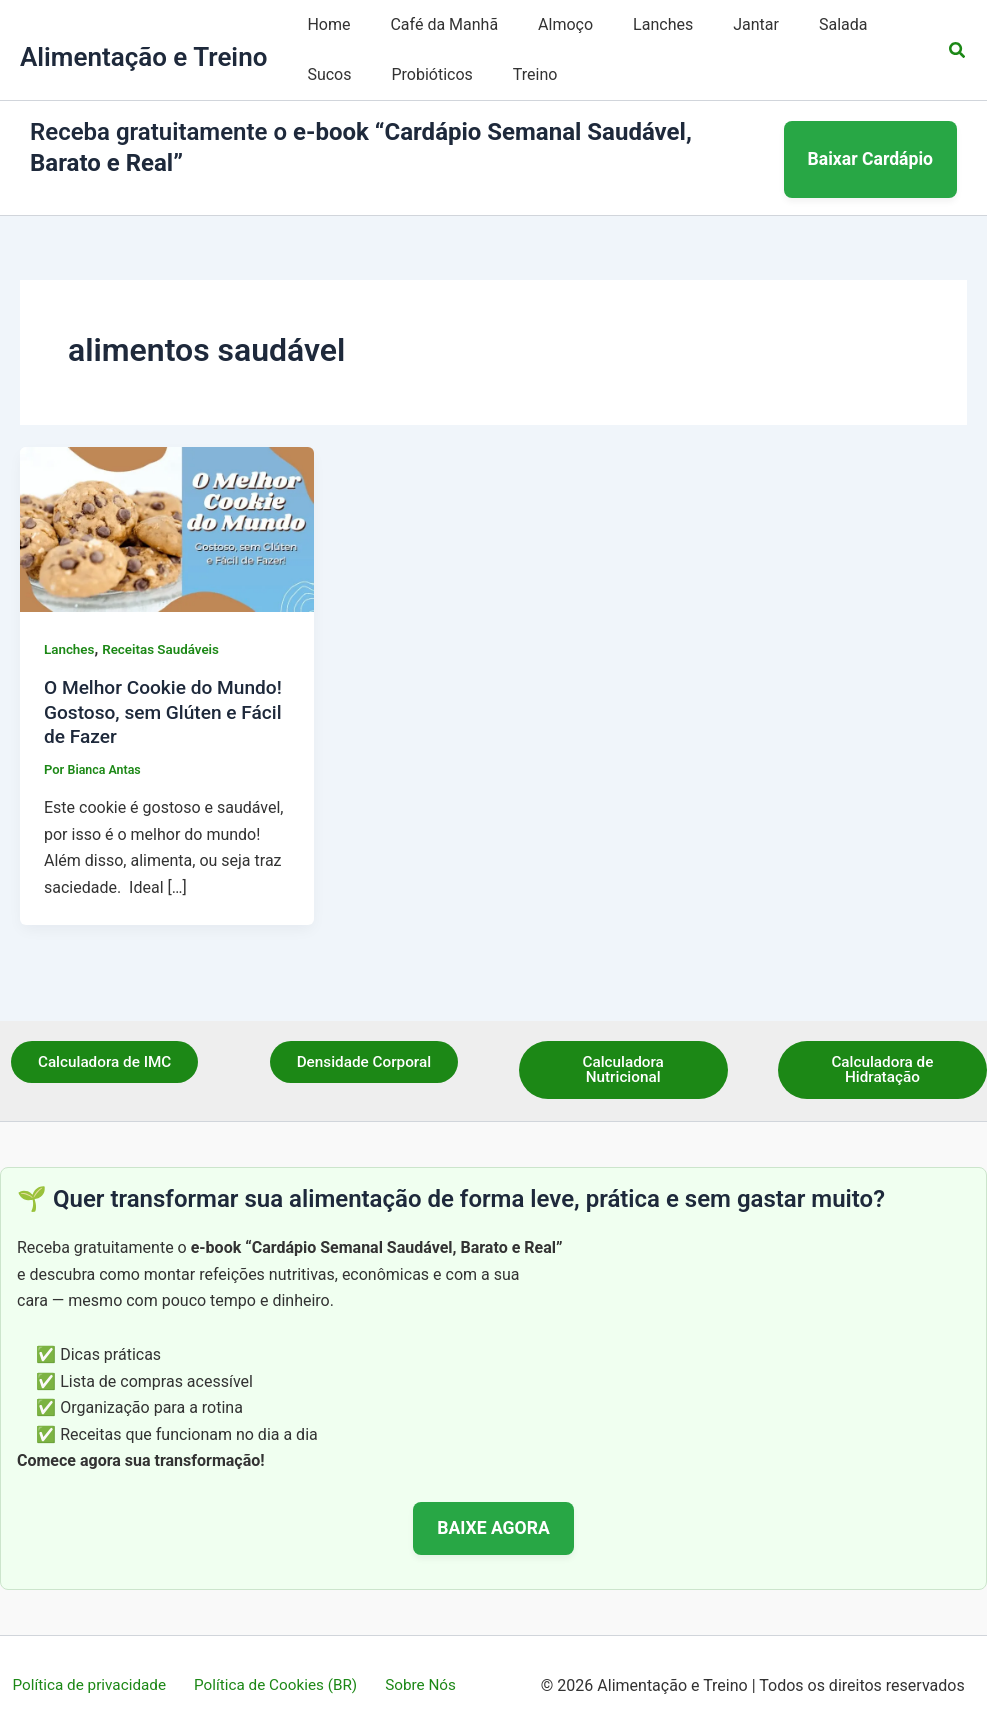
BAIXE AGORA (493, 1507)
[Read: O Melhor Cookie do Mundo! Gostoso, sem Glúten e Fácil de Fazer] (167, 504)
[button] (958, 50)
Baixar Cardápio (871, 147)
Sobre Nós (416, 1663)
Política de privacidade (95, 1663)
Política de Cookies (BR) (277, 1663)
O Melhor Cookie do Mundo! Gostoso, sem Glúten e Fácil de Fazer (145, 687)
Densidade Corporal (363, 1039)
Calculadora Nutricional (623, 1047)
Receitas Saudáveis (166, 625)
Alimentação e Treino (143, 57)
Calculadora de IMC (105, 1039)
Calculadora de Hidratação (882, 1047)
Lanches (70, 625)
